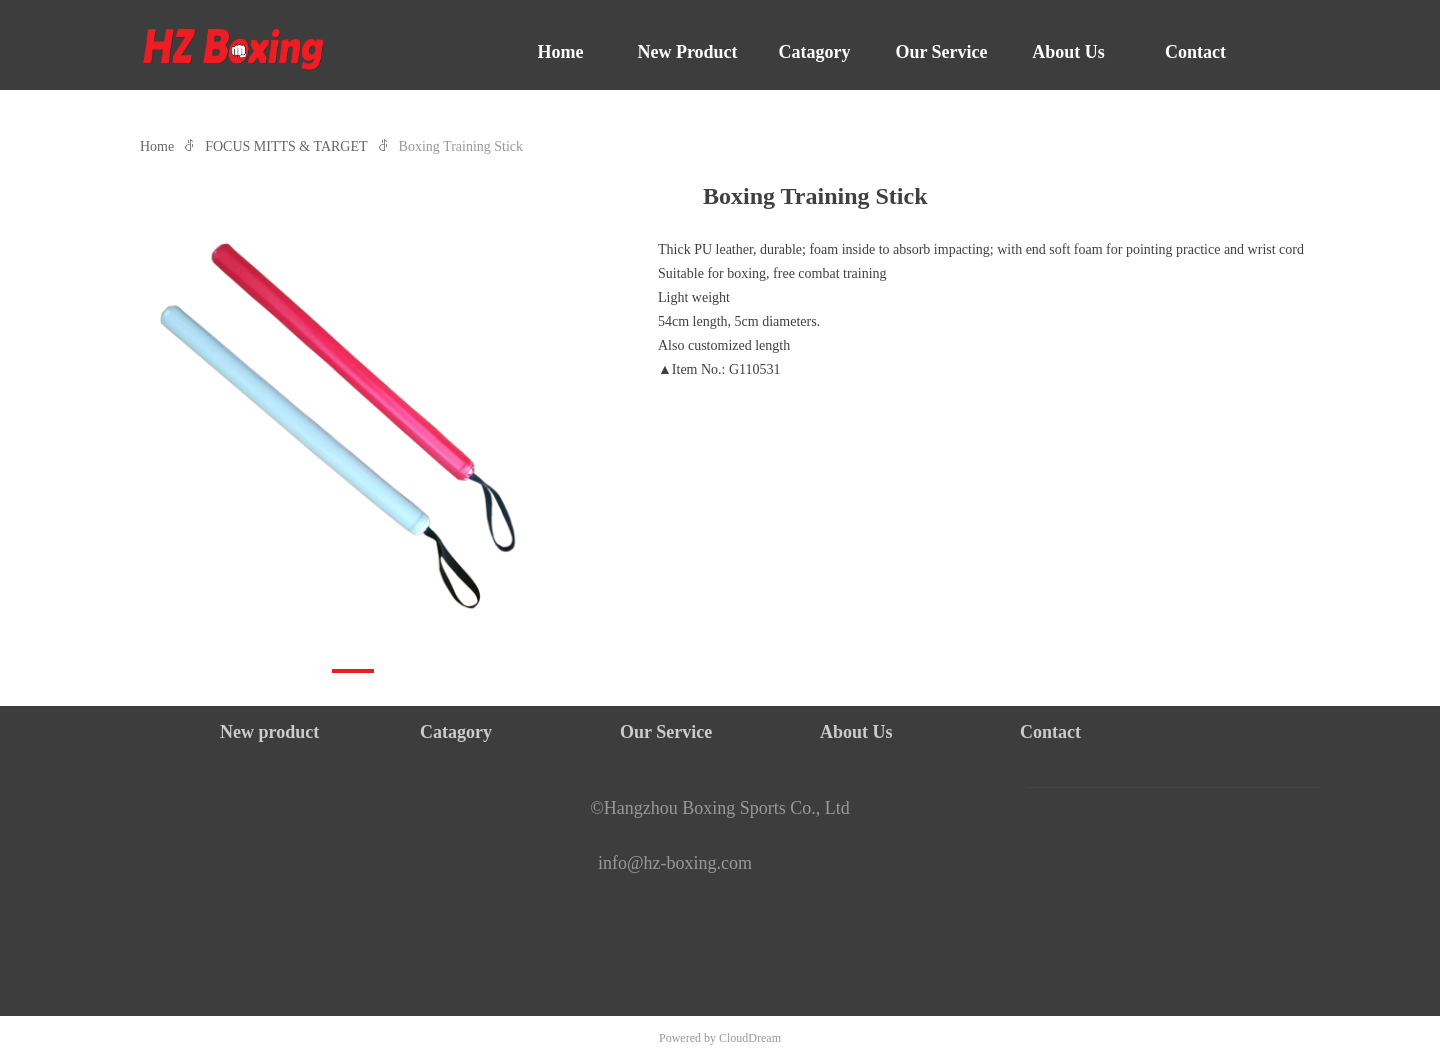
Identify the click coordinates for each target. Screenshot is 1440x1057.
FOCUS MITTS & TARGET (286, 146)
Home (157, 146)
